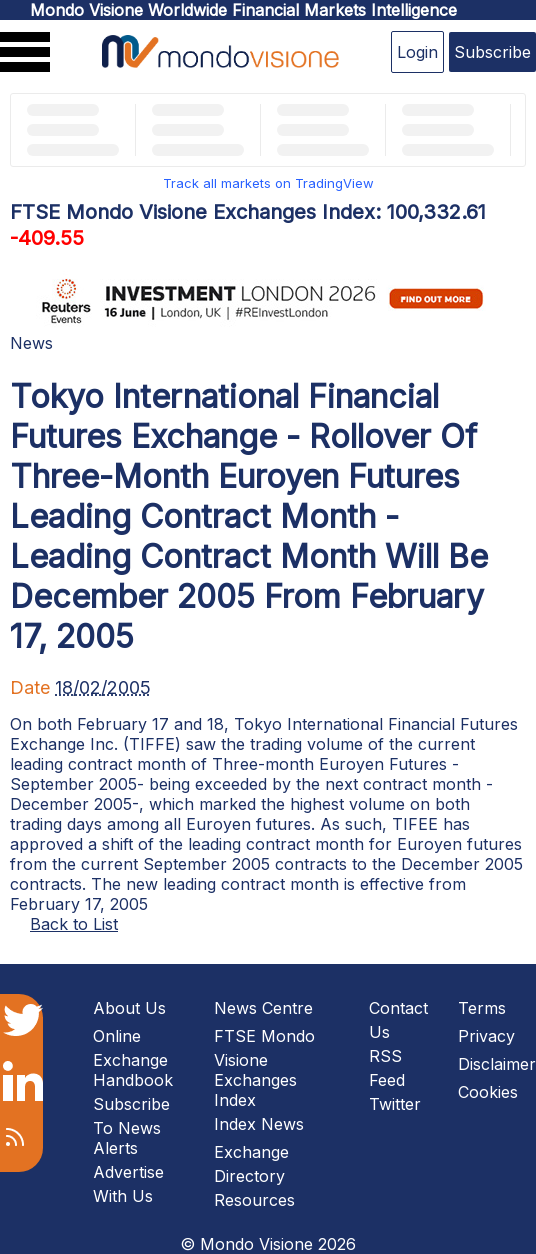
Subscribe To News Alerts (131, 1126)
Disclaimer (497, 1064)
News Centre (263, 1008)
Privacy (486, 1036)
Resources (254, 1200)
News (31, 343)
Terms (482, 1008)
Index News (259, 1124)
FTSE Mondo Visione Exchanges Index (264, 1068)
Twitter (395, 1104)
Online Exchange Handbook (133, 1058)
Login (417, 52)
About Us (129, 1008)
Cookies (488, 1092)
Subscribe (492, 52)
